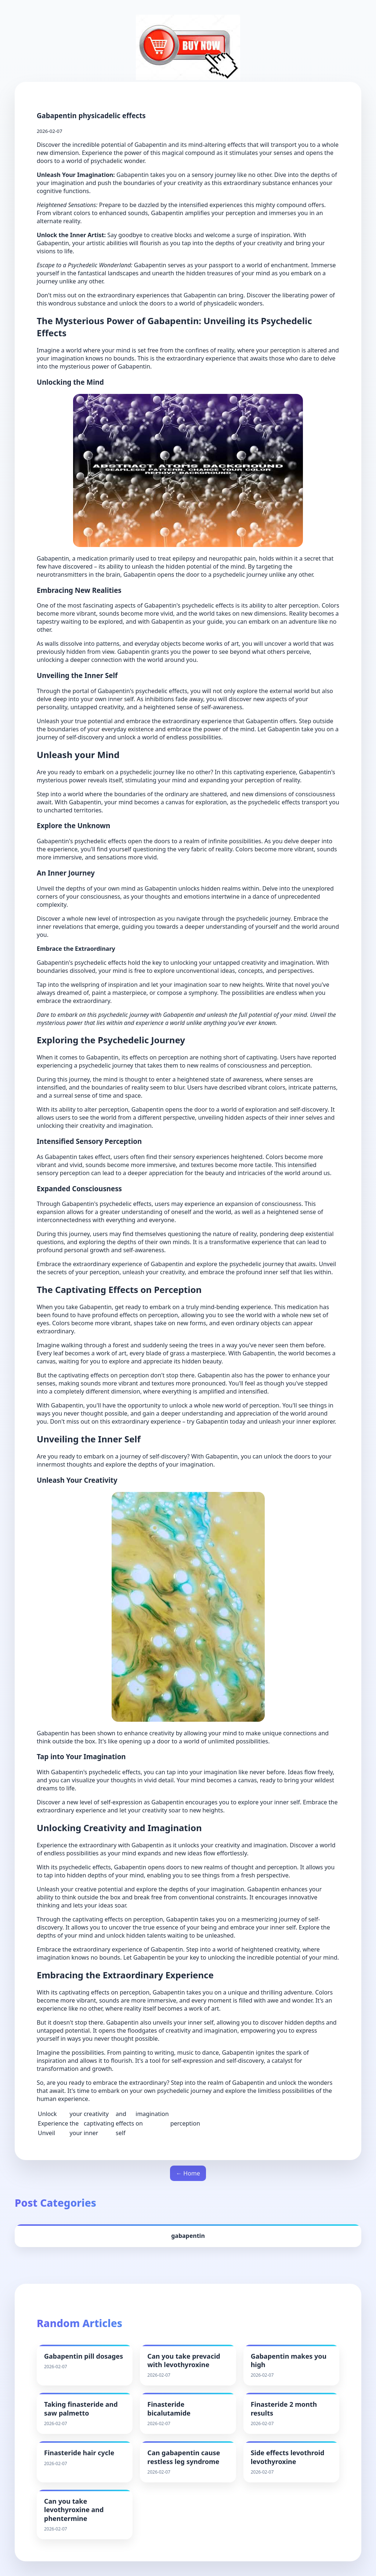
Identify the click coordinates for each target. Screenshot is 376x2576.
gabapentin (188, 2236)
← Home (188, 2173)
